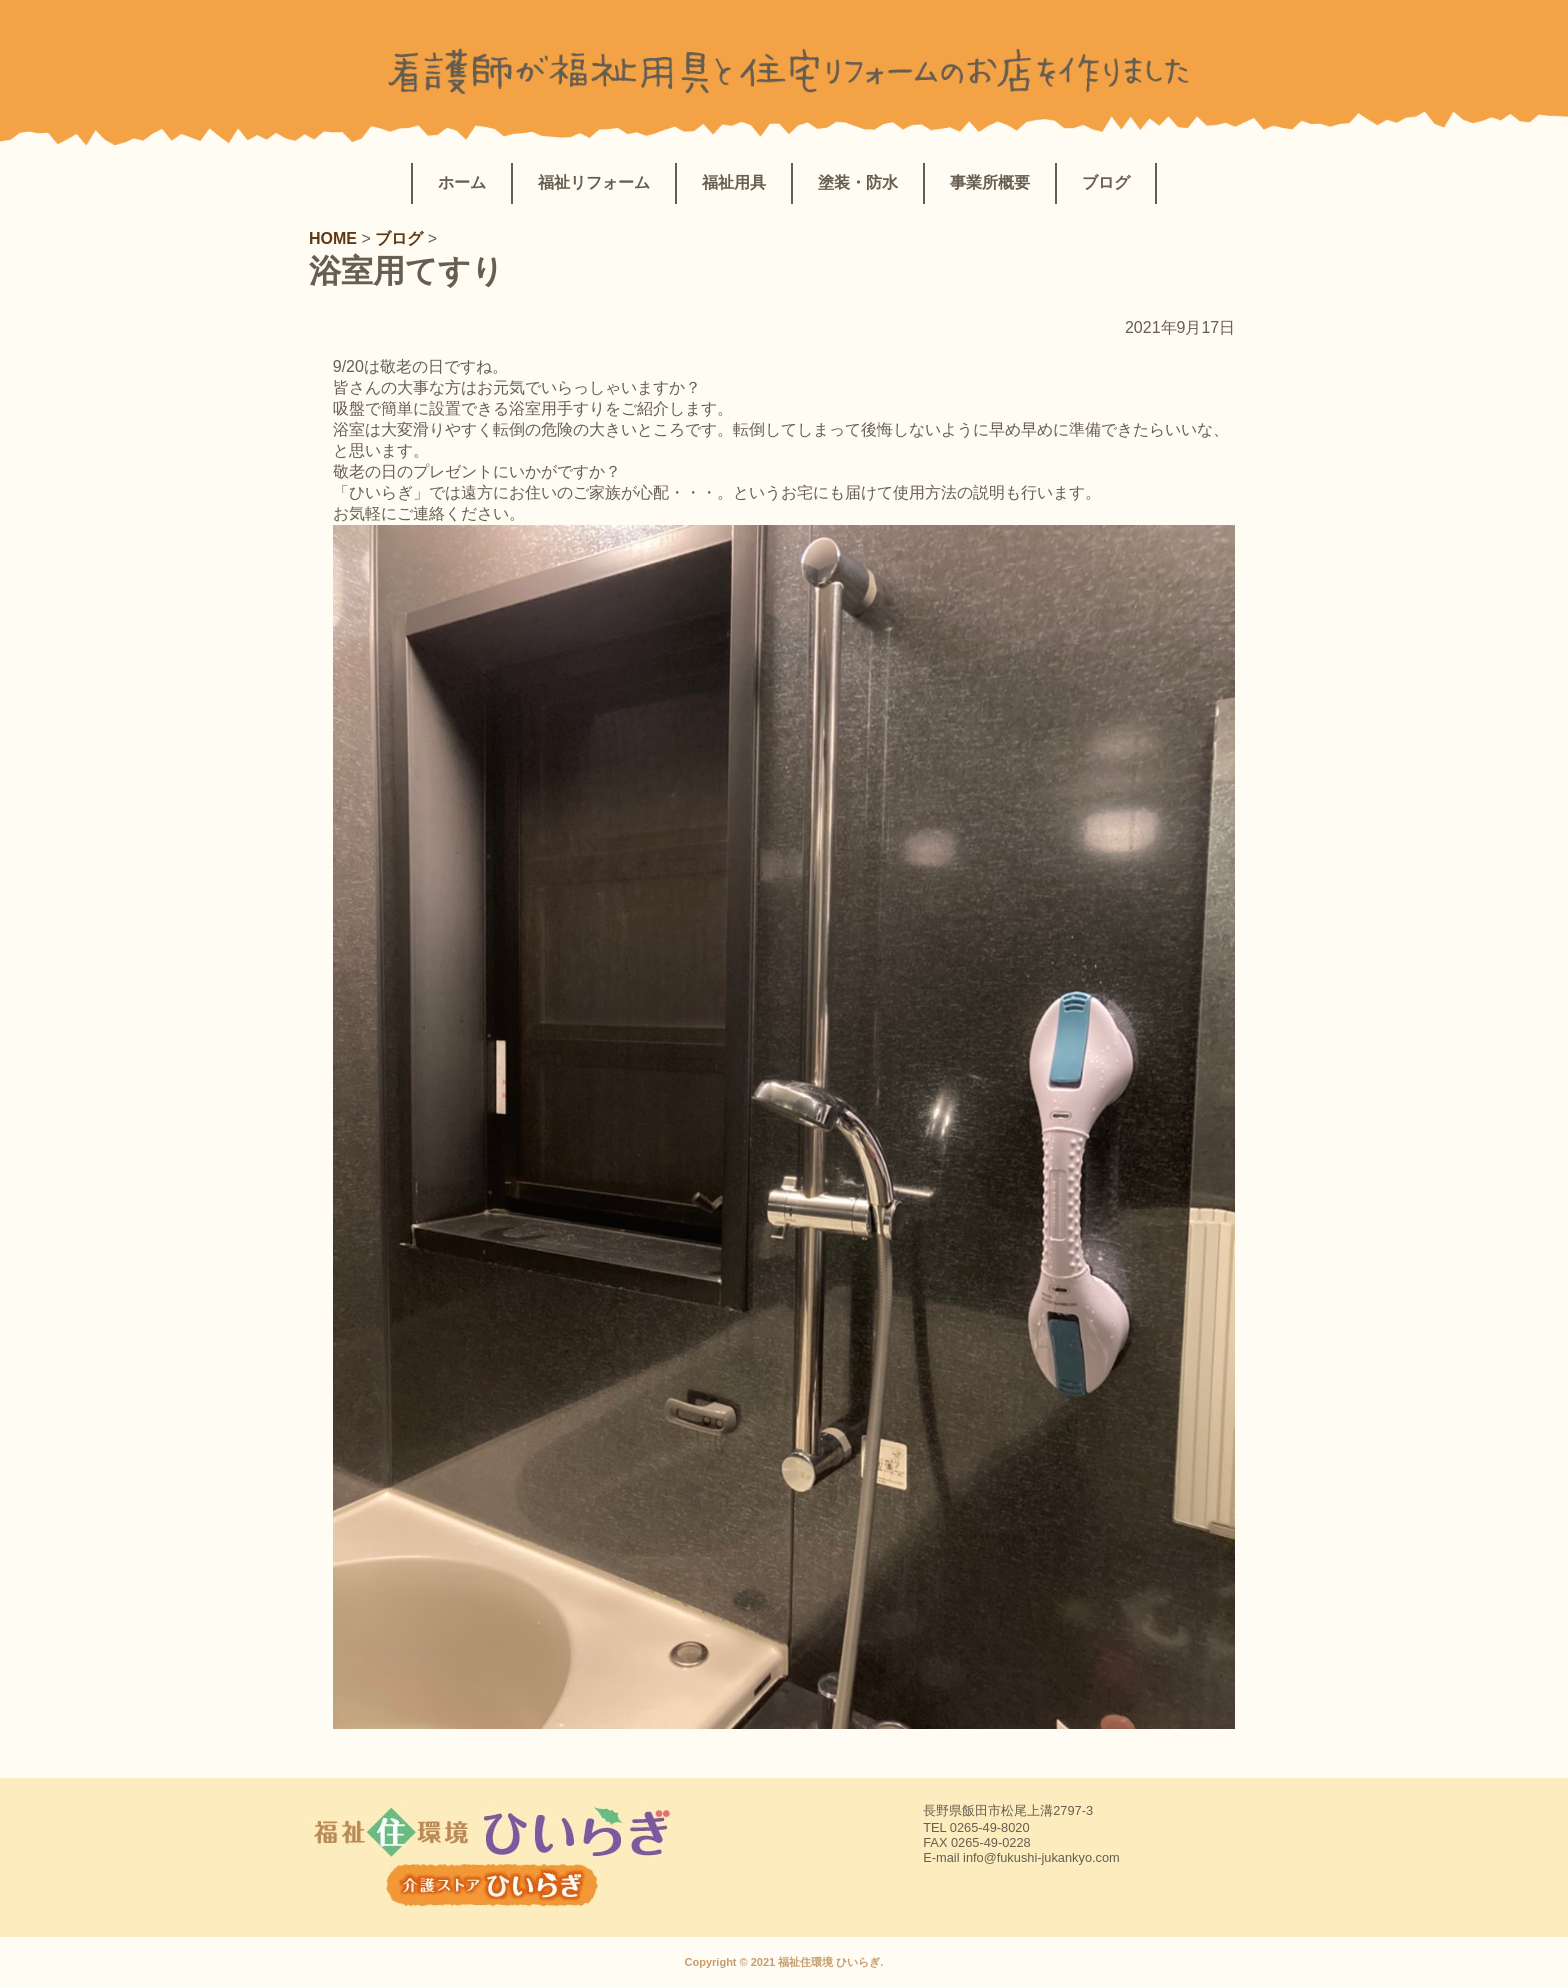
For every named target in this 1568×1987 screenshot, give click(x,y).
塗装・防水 (858, 182)
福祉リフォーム (594, 182)
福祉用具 (734, 182)
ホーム (462, 182)
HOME (335, 238)
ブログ (1106, 182)
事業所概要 (990, 182)
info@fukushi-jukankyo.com (1041, 1857)
